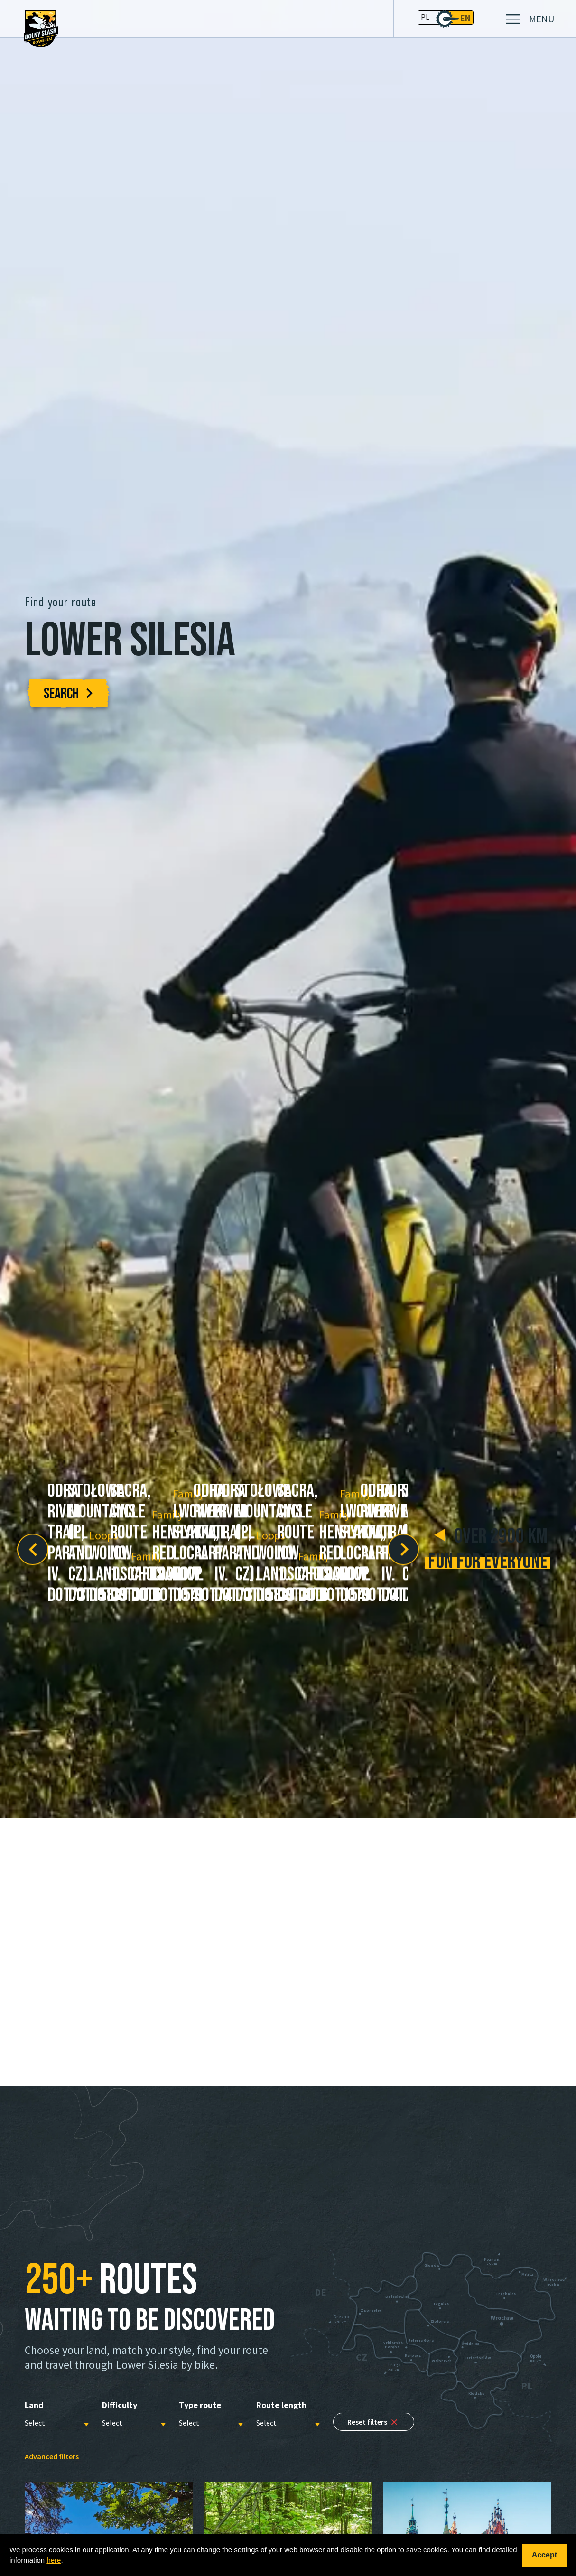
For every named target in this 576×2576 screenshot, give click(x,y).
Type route (200, 2404)
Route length (281, 2404)
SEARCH (68, 694)
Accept (544, 2555)
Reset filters (373, 2422)
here (53, 2560)
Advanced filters (52, 2456)
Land (34, 2404)
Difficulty (119, 2404)
